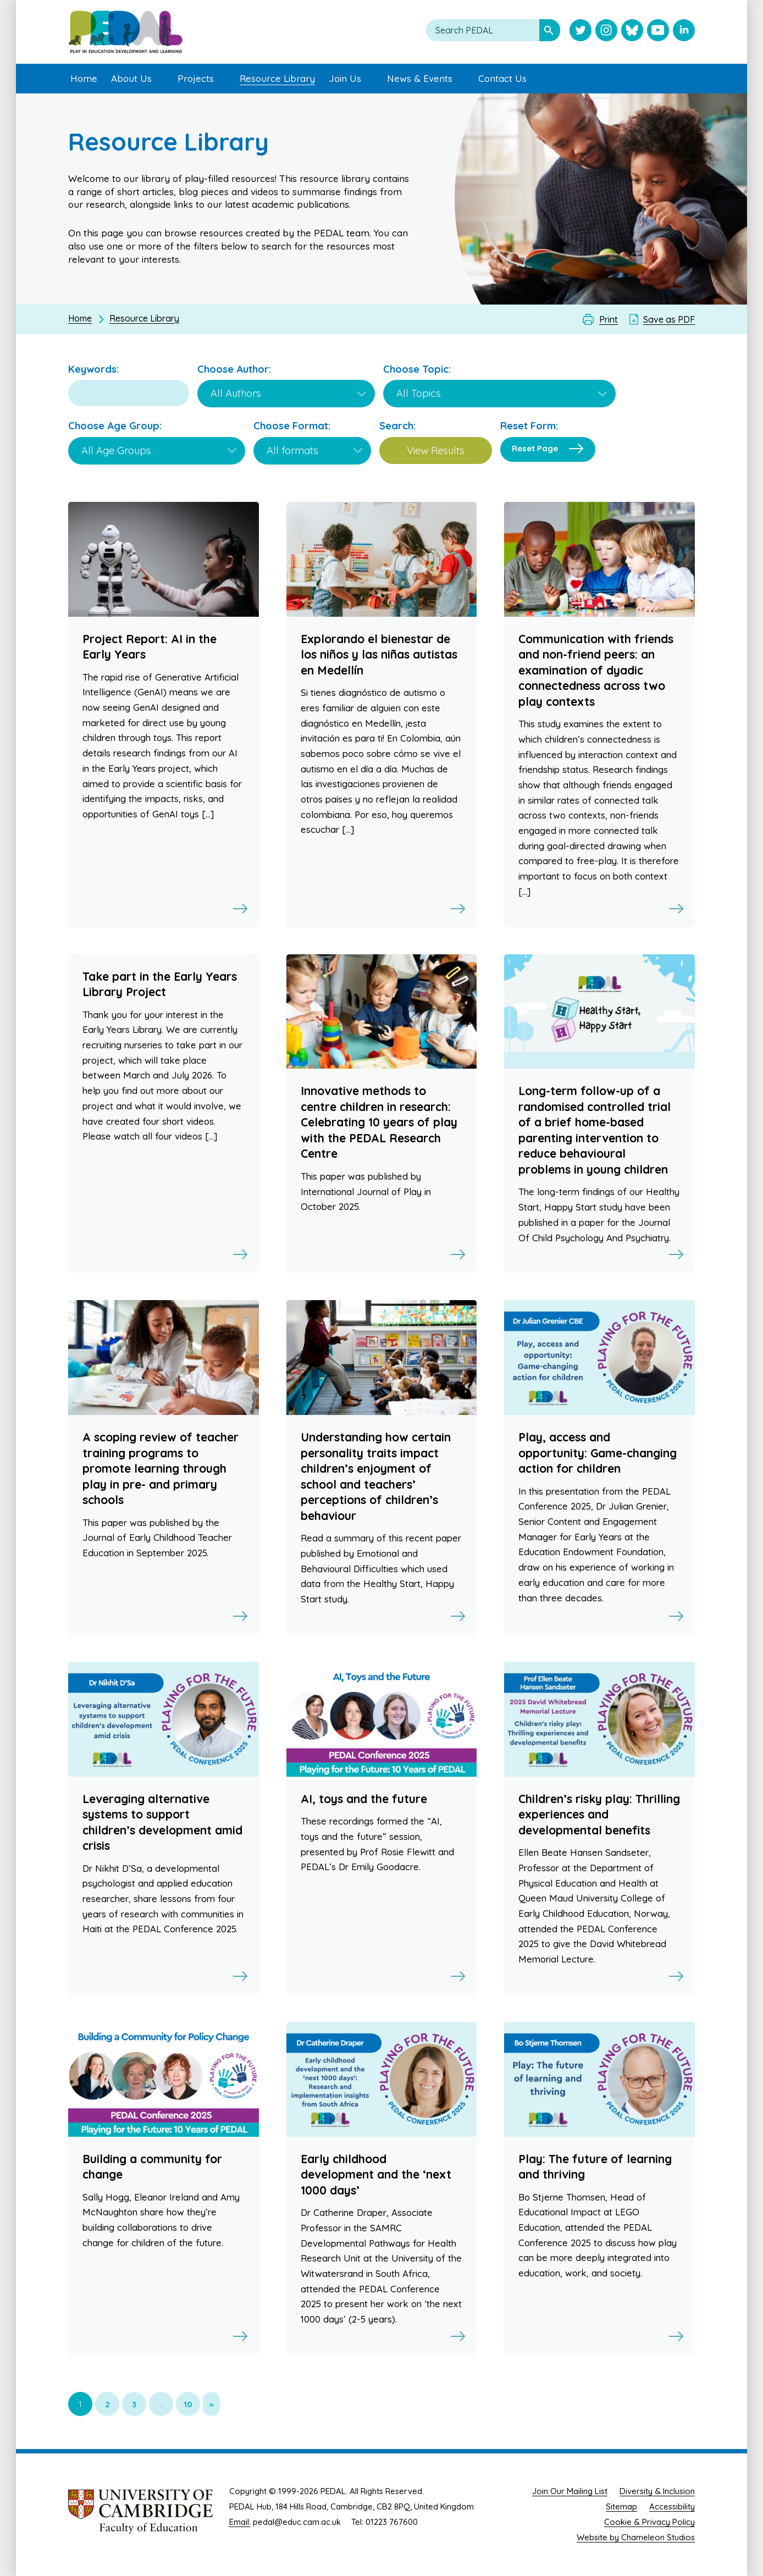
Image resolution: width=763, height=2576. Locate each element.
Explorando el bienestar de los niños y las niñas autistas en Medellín (379, 654)
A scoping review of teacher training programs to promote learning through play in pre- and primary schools (160, 1468)
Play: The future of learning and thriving (595, 2167)
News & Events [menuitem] (419, 78)
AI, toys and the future (364, 1799)
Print (608, 319)
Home (80, 318)
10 (188, 2404)
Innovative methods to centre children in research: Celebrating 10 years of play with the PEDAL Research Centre (379, 1122)
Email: (240, 2522)
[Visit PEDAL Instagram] (606, 31)
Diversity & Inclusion (657, 2491)
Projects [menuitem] (196, 78)
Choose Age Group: (115, 425)
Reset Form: (529, 425)
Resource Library (144, 318)
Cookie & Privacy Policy (649, 2522)
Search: (397, 425)
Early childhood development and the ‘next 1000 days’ (376, 2174)
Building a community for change (152, 2167)
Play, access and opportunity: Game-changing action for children (597, 1452)
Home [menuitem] (83, 78)
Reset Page (535, 448)
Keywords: (93, 369)
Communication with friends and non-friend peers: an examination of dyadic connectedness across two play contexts (595, 670)
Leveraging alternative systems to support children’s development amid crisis (162, 1822)
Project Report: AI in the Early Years (149, 647)
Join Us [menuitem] (345, 78)
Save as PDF (669, 319)
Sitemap (621, 2506)
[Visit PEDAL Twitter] (580, 31)
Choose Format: (291, 425)
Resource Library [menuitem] (277, 78)
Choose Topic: (417, 369)
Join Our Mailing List (569, 2491)
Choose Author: (234, 369)
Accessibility (672, 2506)
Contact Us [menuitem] (502, 78)
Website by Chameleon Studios (636, 2537)
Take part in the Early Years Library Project (159, 984)
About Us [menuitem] (131, 78)
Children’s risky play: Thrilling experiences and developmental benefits (599, 1814)
